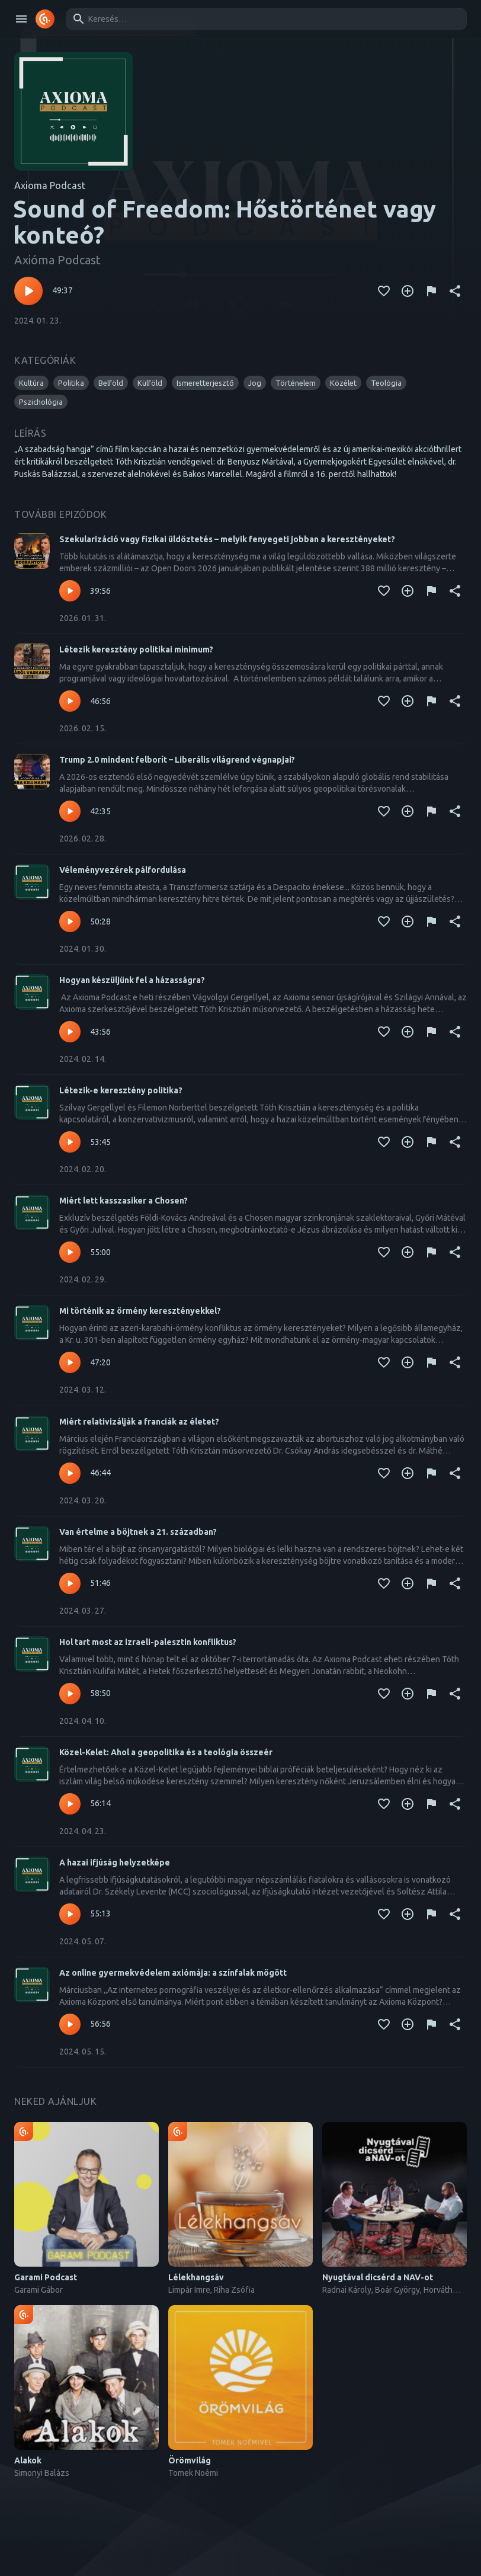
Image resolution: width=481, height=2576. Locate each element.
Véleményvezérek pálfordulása (122, 870)
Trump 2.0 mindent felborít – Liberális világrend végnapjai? (177, 759)
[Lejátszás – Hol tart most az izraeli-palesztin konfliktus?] (70, 1693)
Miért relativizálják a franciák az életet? (139, 1421)
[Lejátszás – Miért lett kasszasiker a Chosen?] (70, 1252)
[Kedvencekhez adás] (384, 291)
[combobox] (264, 19)
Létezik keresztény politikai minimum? (136, 649)
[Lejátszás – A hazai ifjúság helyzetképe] (70, 1914)
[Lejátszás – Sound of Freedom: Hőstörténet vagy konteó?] (28, 291)
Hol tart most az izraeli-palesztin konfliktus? (147, 1642)
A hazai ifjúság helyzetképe (114, 1862)
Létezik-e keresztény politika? (120, 1090)
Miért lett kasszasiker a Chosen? (123, 1200)
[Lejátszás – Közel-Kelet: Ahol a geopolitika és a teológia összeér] (70, 1804)
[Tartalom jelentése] (431, 291)
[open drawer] (21, 19)
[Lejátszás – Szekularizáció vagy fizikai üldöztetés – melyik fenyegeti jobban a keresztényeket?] (70, 590)
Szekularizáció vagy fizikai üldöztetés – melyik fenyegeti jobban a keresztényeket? (227, 539)
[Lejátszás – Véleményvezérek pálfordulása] (70, 921)
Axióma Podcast (57, 260)
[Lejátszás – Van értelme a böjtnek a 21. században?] (70, 1583)
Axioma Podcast (49, 185)
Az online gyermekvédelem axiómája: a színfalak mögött (173, 1972)
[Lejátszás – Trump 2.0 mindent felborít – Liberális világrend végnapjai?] (70, 811)
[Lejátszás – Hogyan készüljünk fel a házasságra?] (70, 1031)
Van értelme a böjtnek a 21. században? (138, 1532)
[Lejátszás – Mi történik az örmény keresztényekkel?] (70, 1362)
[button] (31, 383)
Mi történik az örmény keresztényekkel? (140, 1311)
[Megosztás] (455, 291)
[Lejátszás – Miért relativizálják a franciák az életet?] (70, 1473)
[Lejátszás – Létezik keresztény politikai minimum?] (70, 701)
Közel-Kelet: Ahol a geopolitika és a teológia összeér (165, 1752)
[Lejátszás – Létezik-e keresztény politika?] (70, 1142)
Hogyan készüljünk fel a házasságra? (132, 980)
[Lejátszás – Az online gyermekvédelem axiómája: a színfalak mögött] (70, 2024)
